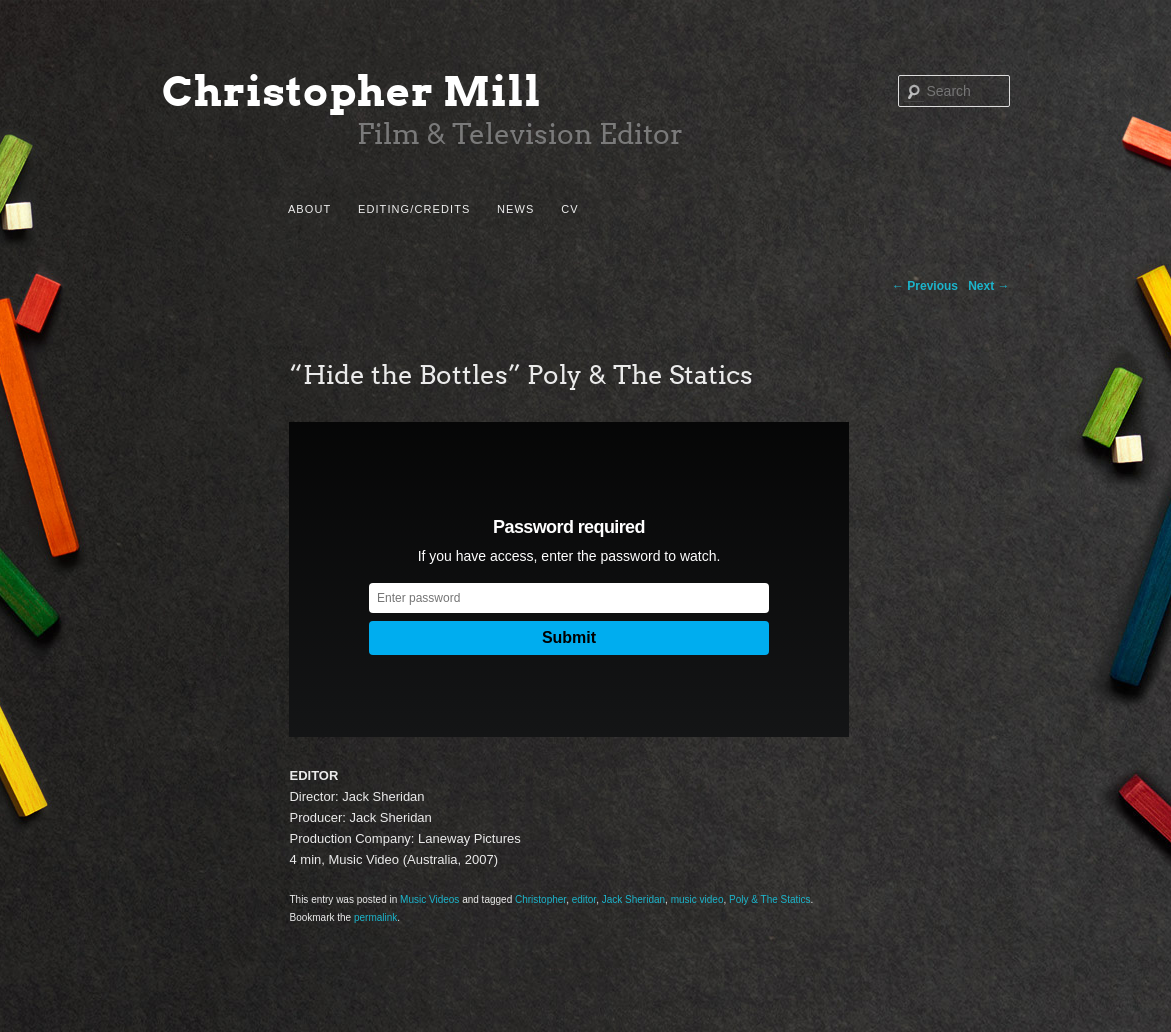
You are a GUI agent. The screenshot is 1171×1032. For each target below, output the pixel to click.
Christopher (540, 899)
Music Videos (429, 899)
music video (697, 899)
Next (988, 286)
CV (569, 209)
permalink (375, 917)
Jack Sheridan (633, 899)
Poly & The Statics (770, 899)
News (515, 209)
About (309, 209)
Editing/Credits (414, 209)
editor (584, 899)
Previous (925, 286)
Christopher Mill (352, 91)
